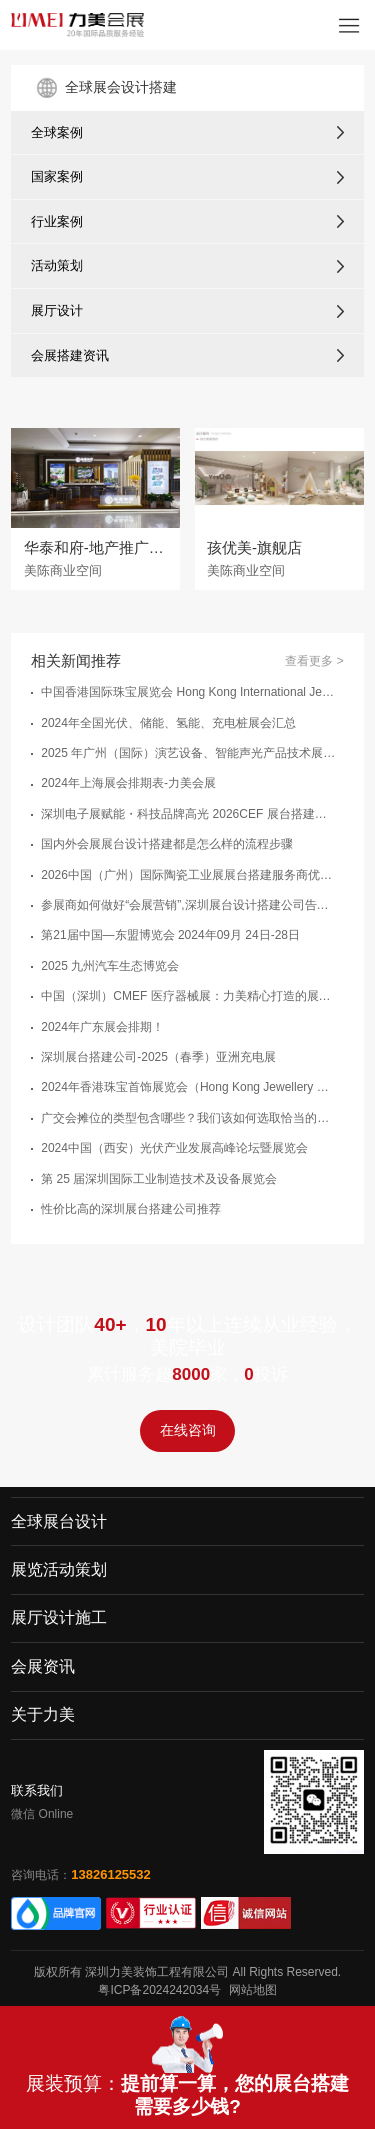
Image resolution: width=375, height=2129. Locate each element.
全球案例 (57, 132)
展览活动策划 (59, 1569)
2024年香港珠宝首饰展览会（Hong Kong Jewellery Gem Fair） (189, 1087)
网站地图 (253, 1990)
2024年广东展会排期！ (102, 1027)
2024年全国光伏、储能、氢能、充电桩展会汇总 (168, 723)
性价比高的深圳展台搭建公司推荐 (131, 1209)
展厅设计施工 (59, 1618)
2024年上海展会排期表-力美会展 (128, 783)
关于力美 (43, 1714)
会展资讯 (43, 1666)
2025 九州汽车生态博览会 (110, 966)
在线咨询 (188, 1431)
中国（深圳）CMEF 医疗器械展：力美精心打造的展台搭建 (189, 996)
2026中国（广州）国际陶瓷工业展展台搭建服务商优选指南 (189, 875)
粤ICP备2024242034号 (159, 1990)
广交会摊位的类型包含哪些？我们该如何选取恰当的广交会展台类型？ (189, 1118)
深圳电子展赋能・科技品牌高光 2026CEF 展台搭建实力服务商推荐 (189, 814)
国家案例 (57, 176)
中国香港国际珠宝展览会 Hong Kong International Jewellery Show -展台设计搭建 (189, 692)
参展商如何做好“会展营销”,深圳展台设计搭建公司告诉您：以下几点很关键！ (189, 905)
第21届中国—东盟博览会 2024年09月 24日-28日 (170, 935)
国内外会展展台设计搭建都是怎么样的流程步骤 (167, 844)
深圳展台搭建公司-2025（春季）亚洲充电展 (158, 1057)
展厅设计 (57, 310)
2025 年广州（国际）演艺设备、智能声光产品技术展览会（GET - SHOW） (189, 753)
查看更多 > (314, 661)
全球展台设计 (59, 1521)
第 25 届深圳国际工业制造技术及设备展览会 (159, 1179)
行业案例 (57, 221)
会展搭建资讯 (70, 355)
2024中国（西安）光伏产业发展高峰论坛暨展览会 (174, 1148)
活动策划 (57, 265)
